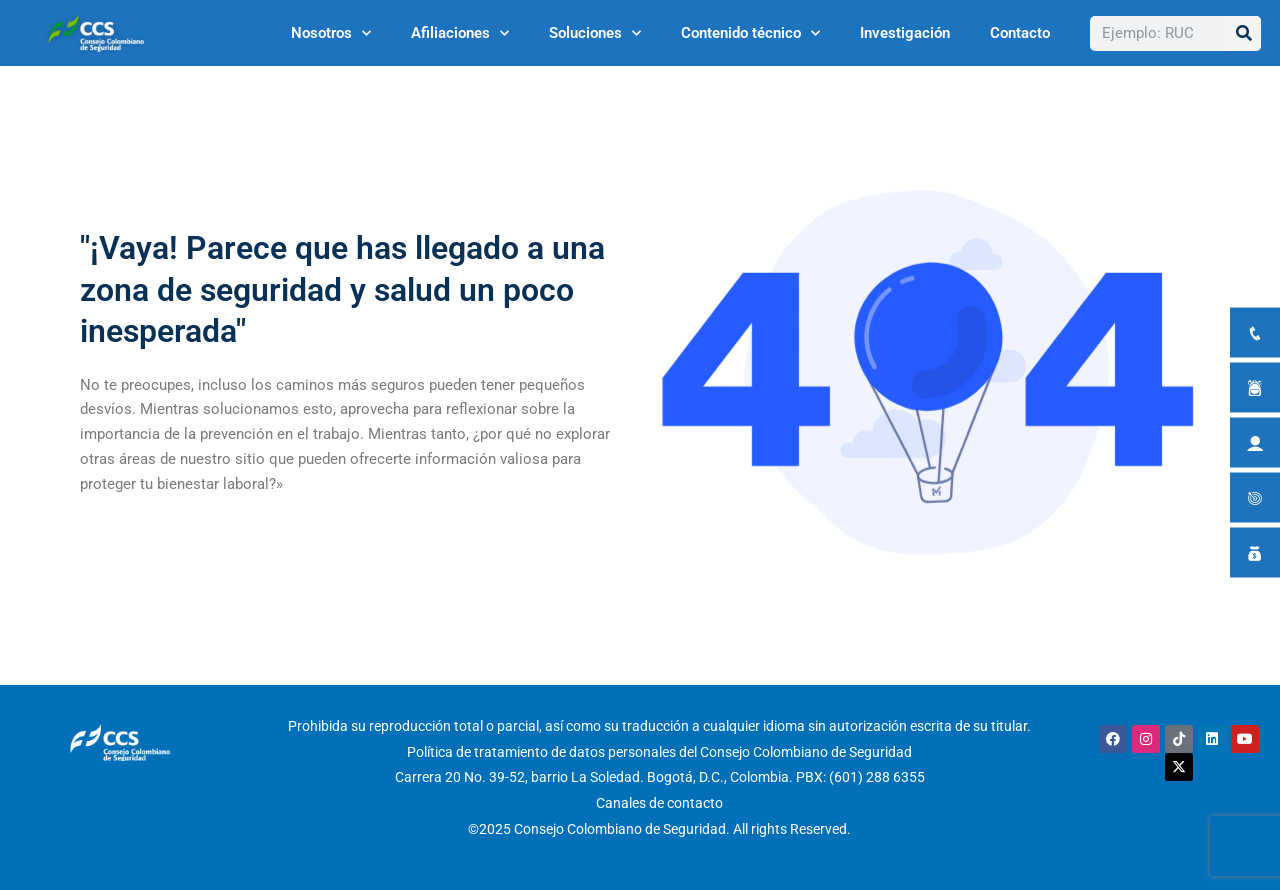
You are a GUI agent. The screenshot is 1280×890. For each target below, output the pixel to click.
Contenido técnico (750, 33)
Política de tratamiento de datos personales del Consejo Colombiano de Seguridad (659, 752)
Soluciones (595, 33)
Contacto (1020, 33)
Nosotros (331, 33)
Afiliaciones (460, 33)
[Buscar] (1243, 33)
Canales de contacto (659, 803)
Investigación (905, 33)
